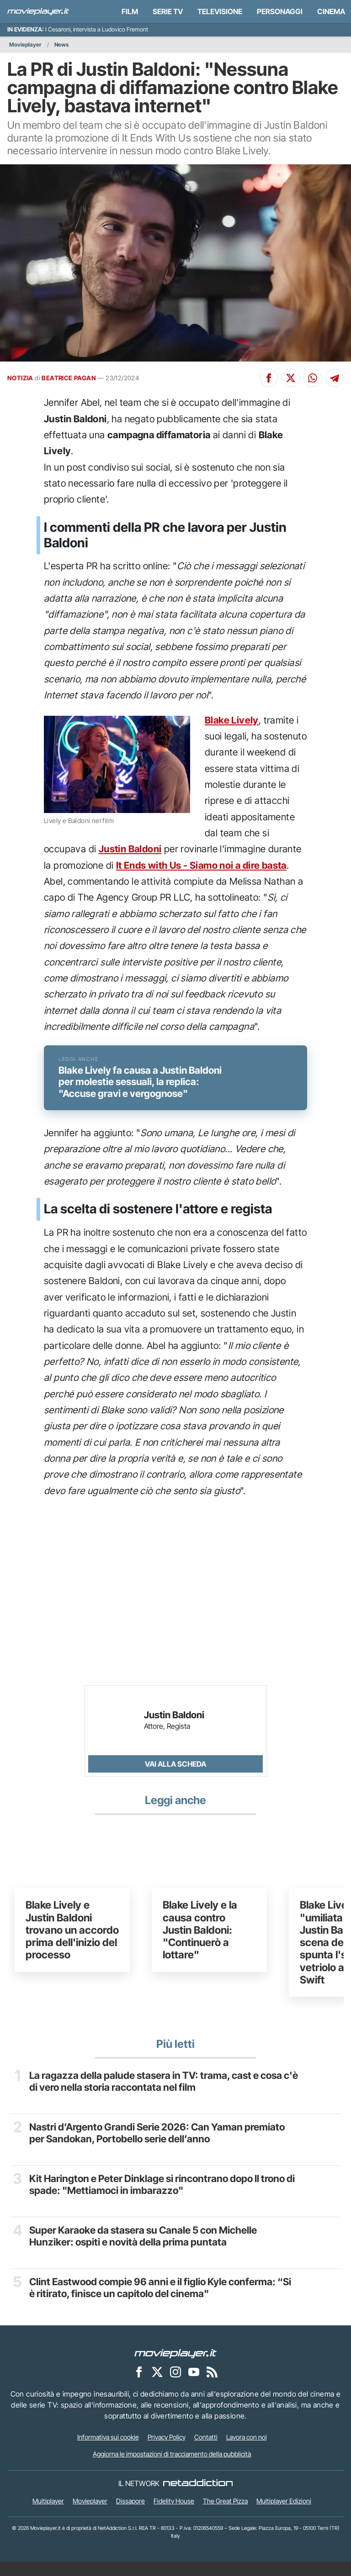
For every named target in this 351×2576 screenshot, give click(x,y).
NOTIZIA (20, 378)
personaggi (280, 11)
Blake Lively (232, 720)
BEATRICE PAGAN (69, 378)
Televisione (219, 11)
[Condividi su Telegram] (334, 378)
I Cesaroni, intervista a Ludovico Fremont (96, 29)
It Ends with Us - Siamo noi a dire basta (201, 865)
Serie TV (168, 11)
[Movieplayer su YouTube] (194, 2386)
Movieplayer (25, 44)
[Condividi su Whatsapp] (312, 378)
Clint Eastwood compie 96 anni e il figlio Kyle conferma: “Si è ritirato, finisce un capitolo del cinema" (161, 2302)
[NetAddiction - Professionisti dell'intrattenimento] (198, 2497)
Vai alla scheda (175, 1778)
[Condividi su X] (291, 378)
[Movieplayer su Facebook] (139, 2386)
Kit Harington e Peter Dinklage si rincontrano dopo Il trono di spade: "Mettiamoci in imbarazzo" (163, 2198)
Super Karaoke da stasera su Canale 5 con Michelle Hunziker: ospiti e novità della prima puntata (143, 2250)
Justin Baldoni (130, 849)
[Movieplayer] (175, 2366)
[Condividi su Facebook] (269, 378)
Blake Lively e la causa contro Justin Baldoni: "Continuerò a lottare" (200, 1944)
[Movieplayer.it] (38, 11)
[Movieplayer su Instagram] (175, 2386)
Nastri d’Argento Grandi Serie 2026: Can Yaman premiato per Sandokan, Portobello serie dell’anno (157, 2147)
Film (130, 11)
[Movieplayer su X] (157, 2386)
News (61, 44)
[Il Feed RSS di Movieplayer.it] (212, 2386)
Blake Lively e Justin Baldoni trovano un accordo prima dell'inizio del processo (72, 1944)
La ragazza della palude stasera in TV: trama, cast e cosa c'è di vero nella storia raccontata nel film (156, 2095)
